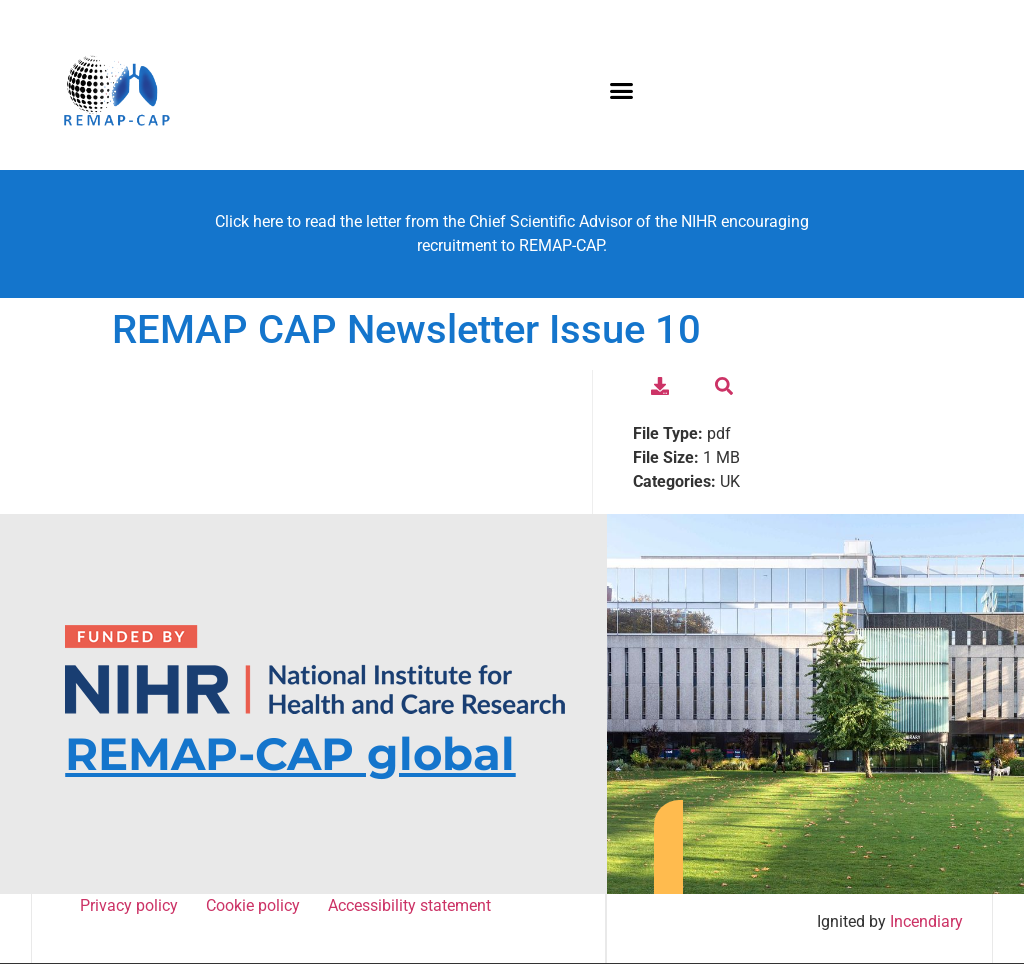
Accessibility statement (408, 905)
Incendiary (927, 921)
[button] (622, 90)
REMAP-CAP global (290, 753)
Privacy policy (132, 905)
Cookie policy (256, 905)
